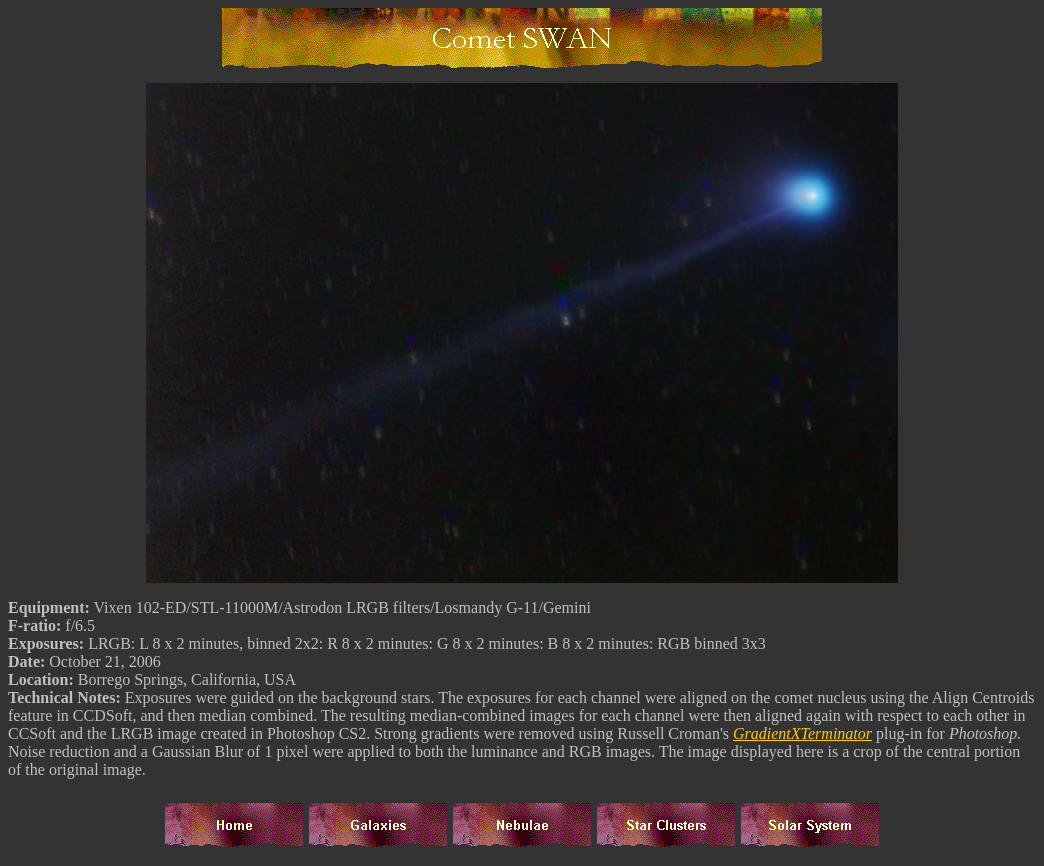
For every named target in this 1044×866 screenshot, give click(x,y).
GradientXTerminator (802, 736)
